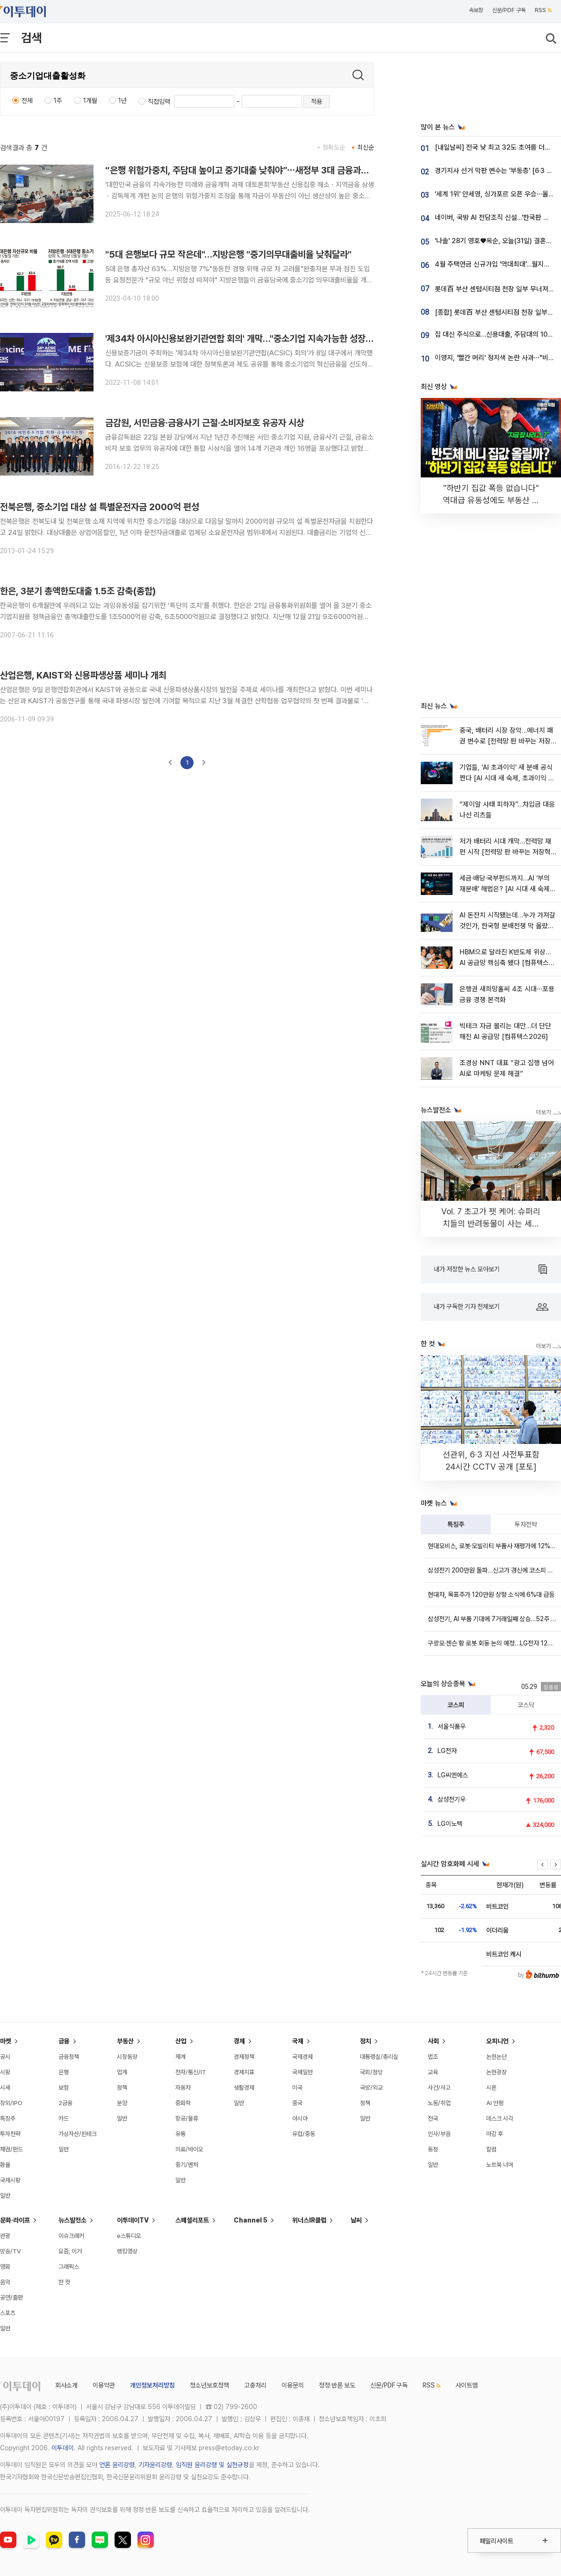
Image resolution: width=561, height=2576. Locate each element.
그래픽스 (68, 2266)
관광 (5, 2235)
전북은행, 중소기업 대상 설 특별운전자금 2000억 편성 (99, 506)
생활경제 (244, 2087)
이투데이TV (133, 2220)
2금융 (65, 2103)
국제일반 (302, 2072)
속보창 (476, 10)
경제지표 (244, 2072)
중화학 (183, 2103)
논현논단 (496, 2056)
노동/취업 (439, 2103)
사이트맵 (466, 2385)
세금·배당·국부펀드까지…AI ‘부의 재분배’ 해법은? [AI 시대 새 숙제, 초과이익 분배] (506, 889)
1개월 (90, 100)
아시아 (300, 2118)
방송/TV (10, 2251)
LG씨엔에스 (453, 1775)
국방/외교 (371, 2087)
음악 (5, 2282)
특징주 (455, 1524)
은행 (63, 2072)
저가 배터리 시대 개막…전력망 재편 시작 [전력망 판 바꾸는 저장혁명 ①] (505, 852)
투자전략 (526, 1524)
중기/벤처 (186, 2164)
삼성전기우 (452, 1799)
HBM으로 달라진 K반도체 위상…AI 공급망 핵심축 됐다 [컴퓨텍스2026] (505, 963)
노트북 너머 (499, 2164)
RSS (543, 10)
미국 (297, 2087)
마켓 (5, 2041)
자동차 (183, 2087)
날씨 (356, 2220)
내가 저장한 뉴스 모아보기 (490, 1269)
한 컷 (64, 2282)
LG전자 (447, 1750)
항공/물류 (186, 2118)
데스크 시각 (499, 2118)
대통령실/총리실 (379, 2056)
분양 (122, 2103)
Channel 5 (250, 2220)
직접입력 (159, 101)
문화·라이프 (15, 2220)
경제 (239, 2041)
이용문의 (292, 2385)
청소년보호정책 (209, 2385)
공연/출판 (11, 2297)
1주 (58, 100)
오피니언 (497, 2041)
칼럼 (491, 2149)
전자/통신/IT (190, 2072)
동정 (433, 2149)
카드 (63, 2118)
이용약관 (104, 2385)
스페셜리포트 (192, 2220)
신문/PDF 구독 (508, 10)
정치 (365, 2041)
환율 (5, 2164)
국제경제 (302, 2056)
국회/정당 (371, 2072)
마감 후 (494, 2133)
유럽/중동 (303, 2133)
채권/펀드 (11, 2149)
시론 (491, 2087)
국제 (297, 2041)
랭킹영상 (127, 2251)
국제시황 (10, 2180)
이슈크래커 (71, 2235)
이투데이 (62, 2448)
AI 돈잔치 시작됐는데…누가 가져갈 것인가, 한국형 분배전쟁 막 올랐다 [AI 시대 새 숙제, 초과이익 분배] (507, 926)
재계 (180, 2056)
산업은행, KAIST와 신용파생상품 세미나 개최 (83, 675)
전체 (27, 100)
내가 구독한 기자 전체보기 (491, 1307)
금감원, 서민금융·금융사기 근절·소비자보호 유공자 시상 (204, 422)
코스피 (455, 1705)
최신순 (365, 147)
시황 (5, 2072)
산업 (181, 2041)
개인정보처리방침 (152, 2385)
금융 (64, 2041)
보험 (63, 2087)
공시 (5, 2056)
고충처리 (255, 2385)
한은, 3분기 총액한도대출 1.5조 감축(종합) (78, 591)
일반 (5, 2195)
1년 (122, 100)
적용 (316, 101)
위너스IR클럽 (309, 2220)
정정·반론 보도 (337, 2385)
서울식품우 (452, 1726)
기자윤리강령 (155, 2464)
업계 (122, 2072)
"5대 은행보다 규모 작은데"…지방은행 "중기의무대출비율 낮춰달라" (228, 254)
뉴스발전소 (72, 2220)
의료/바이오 (189, 2149)
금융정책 (68, 2056)
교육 (433, 2072)
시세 (5, 2087)
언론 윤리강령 (117, 2464)
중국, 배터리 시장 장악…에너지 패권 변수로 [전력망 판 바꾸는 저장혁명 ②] (506, 741)
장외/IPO (11, 2103)
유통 (180, 2133)
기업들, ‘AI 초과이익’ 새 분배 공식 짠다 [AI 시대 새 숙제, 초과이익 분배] (507, 778)
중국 (297, 2103)
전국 (433, 2118)
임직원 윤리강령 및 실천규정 (212, 2464)
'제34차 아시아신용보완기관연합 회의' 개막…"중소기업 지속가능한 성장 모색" (246, 338)
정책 (122, 2087)
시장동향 (127, 2056)
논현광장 (496, 2072)
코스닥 (526, 1705)
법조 (433, 2056)
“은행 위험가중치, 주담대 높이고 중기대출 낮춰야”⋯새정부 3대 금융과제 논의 (246, 170)
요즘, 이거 (70, 2251)
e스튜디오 (129, 2235)
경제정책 (244, 2056)
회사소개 (66, 2385)
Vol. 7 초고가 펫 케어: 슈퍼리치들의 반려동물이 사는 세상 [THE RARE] (490, 1223)
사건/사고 (439, 2087)
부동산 (125, 2041)
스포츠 (7, 2312)
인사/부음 (439, 2133)
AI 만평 (494, 2103)
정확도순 (334, 147)
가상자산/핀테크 (77, 2133)
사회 (433, 2041)
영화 (5, 2266)
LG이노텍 (450, 1823)
